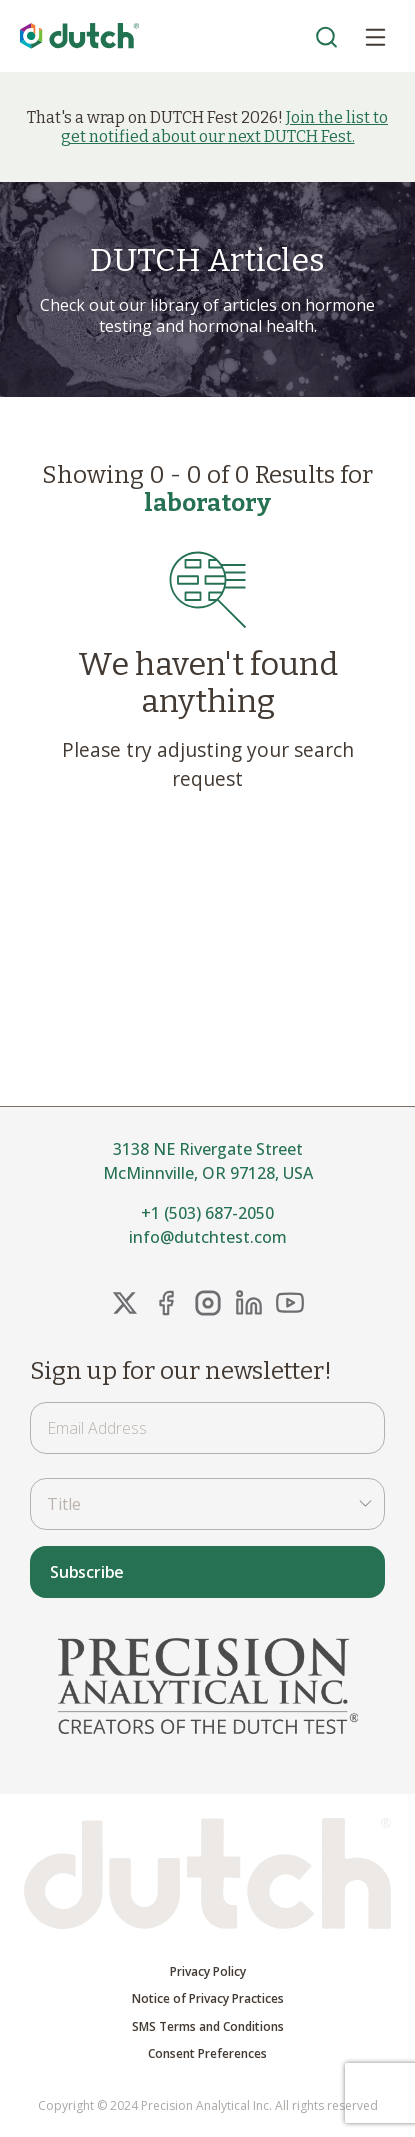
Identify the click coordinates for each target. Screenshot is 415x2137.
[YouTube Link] (290, 1303)
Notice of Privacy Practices (208, 1999)
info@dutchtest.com (208, 1237)
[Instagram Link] (208, 1303)
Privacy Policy (208, 1972)
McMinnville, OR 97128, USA (208, 1173)
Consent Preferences (207, 2054)
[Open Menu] (375, 36)
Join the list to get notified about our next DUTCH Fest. (225, 127)
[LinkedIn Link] (249, 1303)
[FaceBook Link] (166, 1303)
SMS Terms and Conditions (208, 2027)
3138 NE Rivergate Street (208, 1149)
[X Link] (125, 1303)
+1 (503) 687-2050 (207, 1213)
